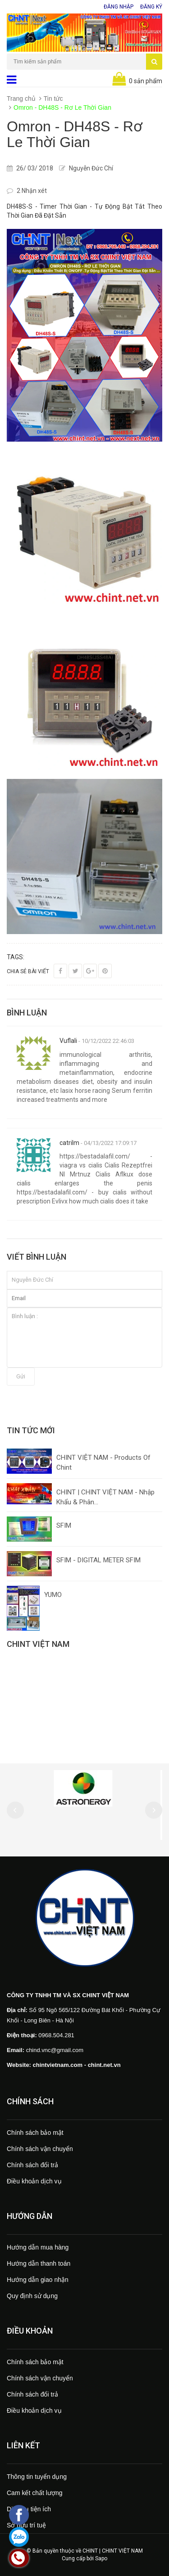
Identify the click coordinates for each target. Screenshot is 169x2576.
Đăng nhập (118, 7)
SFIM (63, 1525)
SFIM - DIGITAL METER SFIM (98, 1560)
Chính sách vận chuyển (40, 2148)
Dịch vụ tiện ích (29, 2509)
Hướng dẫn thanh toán (38, 2263)
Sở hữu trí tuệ (26, 2525)
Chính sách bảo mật (35, 2132)
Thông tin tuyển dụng (37, 2476)
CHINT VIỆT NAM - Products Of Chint (103, 1462)
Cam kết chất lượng (34, 2492)
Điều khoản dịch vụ (34, 2181)
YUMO (53, 1595)
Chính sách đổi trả (32, 2165)
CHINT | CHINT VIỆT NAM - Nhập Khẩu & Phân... (105, 1497)
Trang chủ (21, 98)
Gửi (20, 1376)
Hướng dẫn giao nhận (38, 2279)
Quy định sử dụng (32, 2295)
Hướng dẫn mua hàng (38, 2247)
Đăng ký (151, 7)
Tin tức (53, 98)
